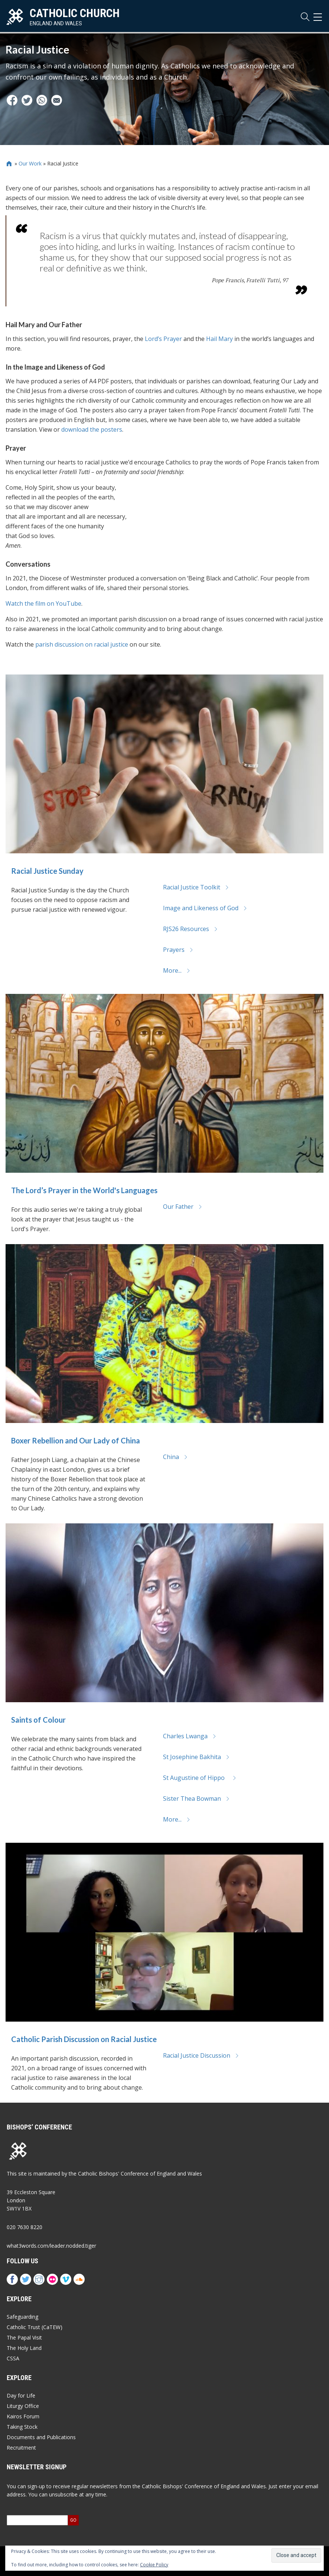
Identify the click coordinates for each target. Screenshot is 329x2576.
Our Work (30, 163)
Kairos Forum (23, 2416)
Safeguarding (22, 2316)
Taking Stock (22, 2426)
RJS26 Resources (190, 929)
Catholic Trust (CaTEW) (34, 2327)
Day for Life (21, 2395)
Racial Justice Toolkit (196, 887)
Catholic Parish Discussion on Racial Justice (84, 2039)
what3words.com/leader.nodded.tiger (51, 2245)
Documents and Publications (41, 2437)
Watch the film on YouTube (43, 603)
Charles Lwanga (189, 1736)
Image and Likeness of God (205, 908)
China (175, 1457)
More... (176, 970)
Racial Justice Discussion (201, 2055)
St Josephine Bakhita (196, 1757)
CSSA (13, 2358)
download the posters (91, 429)
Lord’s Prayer (163, 339)
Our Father (182, 1206)
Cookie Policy (154, 2564)
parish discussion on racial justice (81, 644)
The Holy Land (24, 2347)
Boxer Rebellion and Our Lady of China (75, 1440)
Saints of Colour (38, 1719)
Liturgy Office (23, 2405)
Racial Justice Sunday (47, 870)
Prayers (178, 950)
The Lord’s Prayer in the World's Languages (84, 1190)
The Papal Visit (24, 2337)
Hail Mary (219, 339)
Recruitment (21, 2447)
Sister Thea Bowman (196, 1798)
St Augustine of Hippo (200, 1778)
